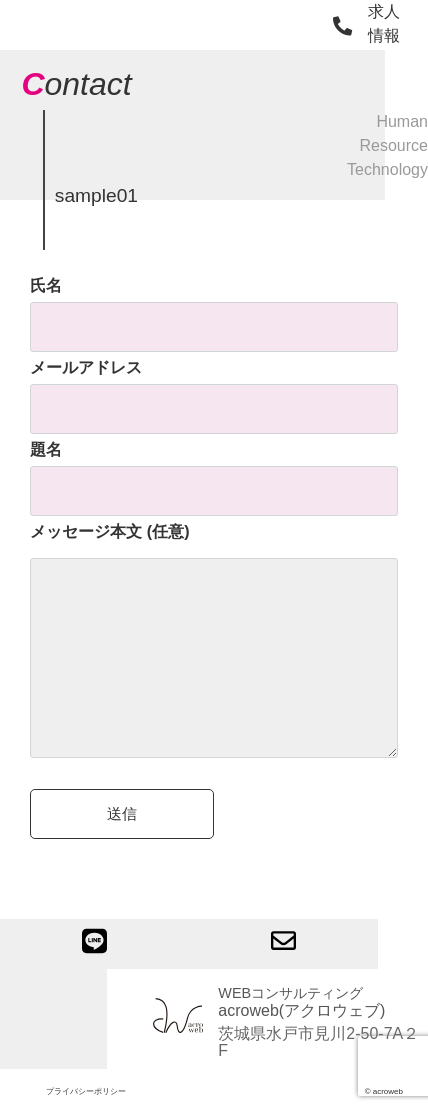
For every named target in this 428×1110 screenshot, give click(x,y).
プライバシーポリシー (86, 1091)
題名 (213, 470)
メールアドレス (213, 388)
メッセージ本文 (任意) (213, 642)
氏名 (213, 306)
